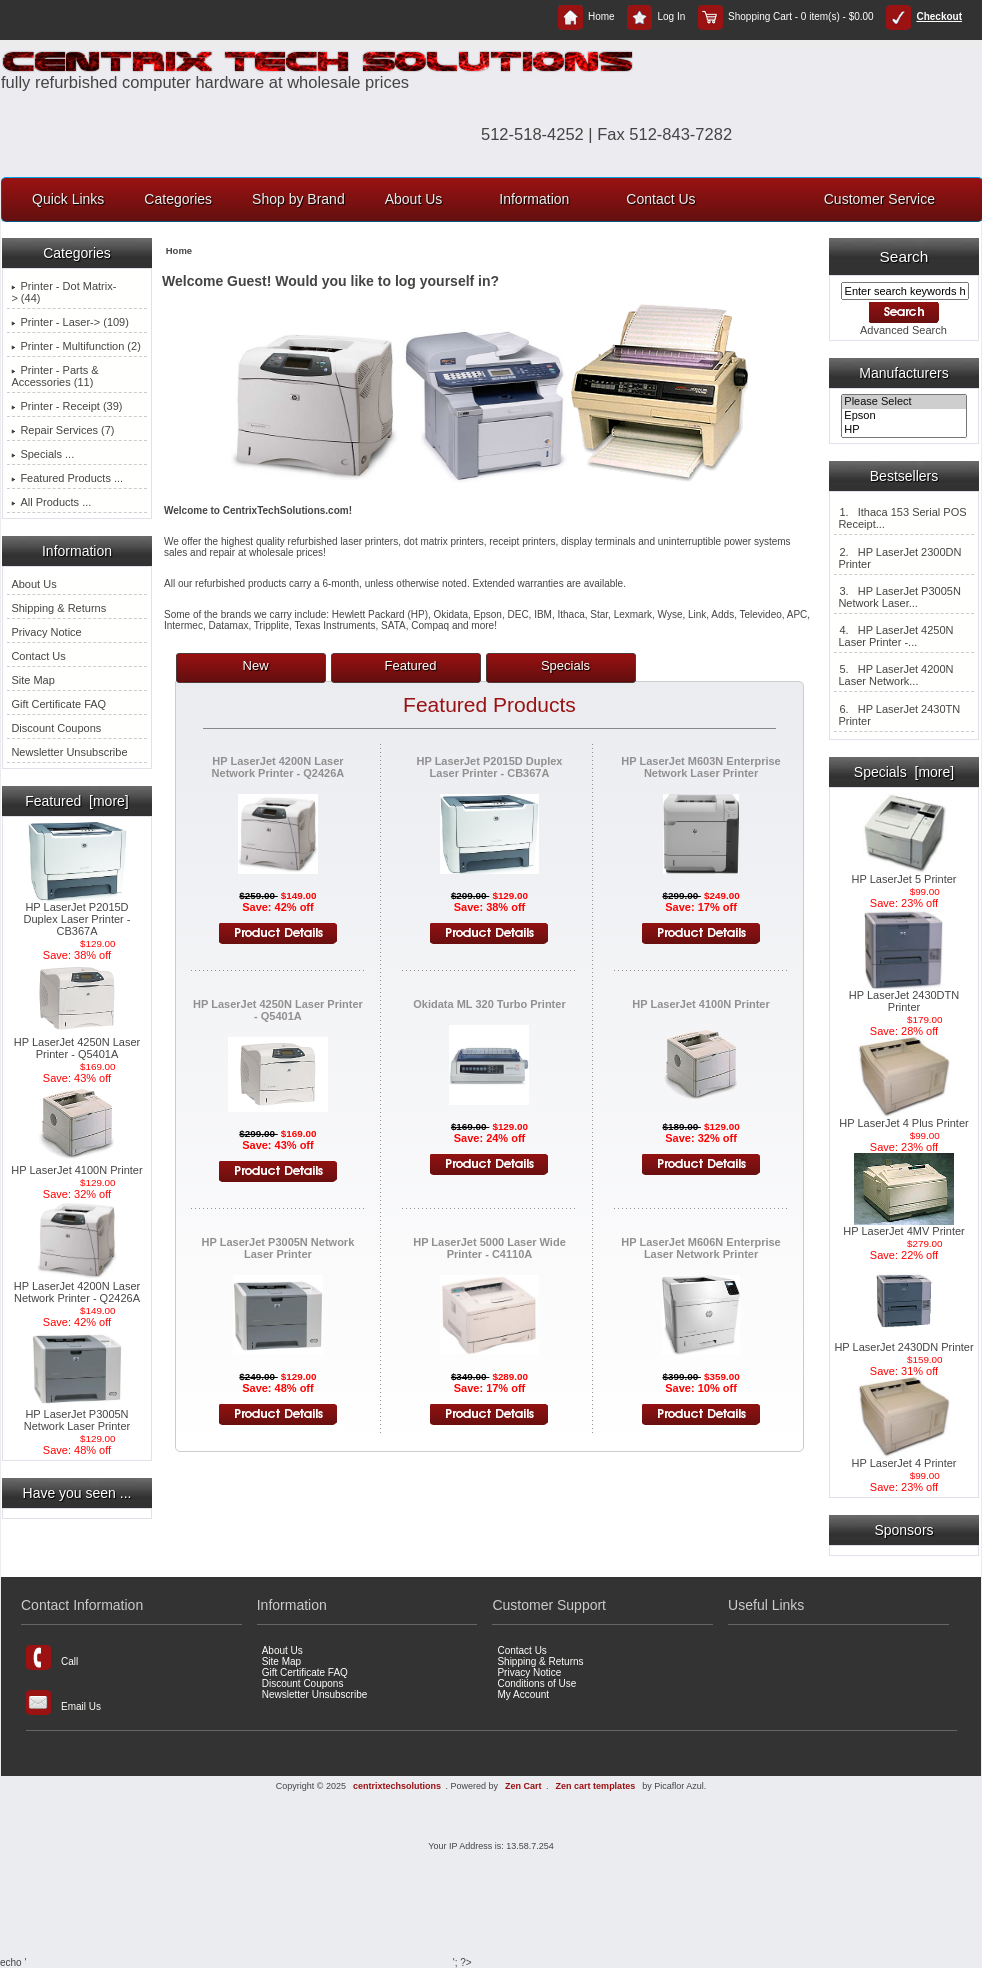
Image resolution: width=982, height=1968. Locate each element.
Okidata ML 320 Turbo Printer (489, 1004)
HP (903, 430)
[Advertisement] (491, 1889)
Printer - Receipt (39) (66, 406)
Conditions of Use (536, 1683)
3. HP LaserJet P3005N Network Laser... (899, 597)
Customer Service (879, 199)
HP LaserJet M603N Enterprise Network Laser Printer (700, 767)
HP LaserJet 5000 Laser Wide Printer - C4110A (489, 1248)
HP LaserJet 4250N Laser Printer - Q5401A (77, 1043)
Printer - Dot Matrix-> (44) (63, 292)
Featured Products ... (67, 478)
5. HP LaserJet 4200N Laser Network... (895, 675)
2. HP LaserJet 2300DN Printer (899, 558)
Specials (565, 665)
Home (586, 16)
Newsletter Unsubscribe (69, 752)
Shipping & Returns (58, 608)
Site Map (32, 680)
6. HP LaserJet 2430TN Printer (899, 715)
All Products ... (51, 502)
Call (52, 1657)
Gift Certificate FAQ (58, 704)
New (256, 665)
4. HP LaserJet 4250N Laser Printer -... (895, 636)
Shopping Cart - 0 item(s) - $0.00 (786, 16)
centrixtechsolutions (397, 1786)
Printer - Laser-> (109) (70, 322)
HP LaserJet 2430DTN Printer (904, 996)
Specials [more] (904, 772)
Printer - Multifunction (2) (75, 346)
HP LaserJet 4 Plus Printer (903, 1118)
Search (904, 256)
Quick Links (68, 199)
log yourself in (443, 281)
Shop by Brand (298, 199)
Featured (411, 665)
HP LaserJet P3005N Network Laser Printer (77, 1415)
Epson (903, 416)
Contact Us (660, 199)
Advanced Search (903, 330)
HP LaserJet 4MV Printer (903, 1226)
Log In (656, 16)
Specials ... (42, 454)
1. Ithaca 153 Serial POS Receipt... (902, 518)
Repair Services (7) (62, 430)
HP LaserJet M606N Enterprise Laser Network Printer (700, 1248)
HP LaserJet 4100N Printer (76, 1165)
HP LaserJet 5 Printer (904, 874)
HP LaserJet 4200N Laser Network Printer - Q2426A (77, 1287)
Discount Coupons (56, 728)
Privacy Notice (46, 632)
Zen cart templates (596, 1786)
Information (534, 199)
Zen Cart (523, 1786)
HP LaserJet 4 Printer (904, 1458)
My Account (523, 1694)
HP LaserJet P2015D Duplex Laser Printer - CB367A (77, 914)
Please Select (903, 402)
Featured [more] (77, 801)
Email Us (63, 1702)
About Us (414, 199)
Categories (178, 199)
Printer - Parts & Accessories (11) (54, 376)
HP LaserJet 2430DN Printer (903, 1342)
